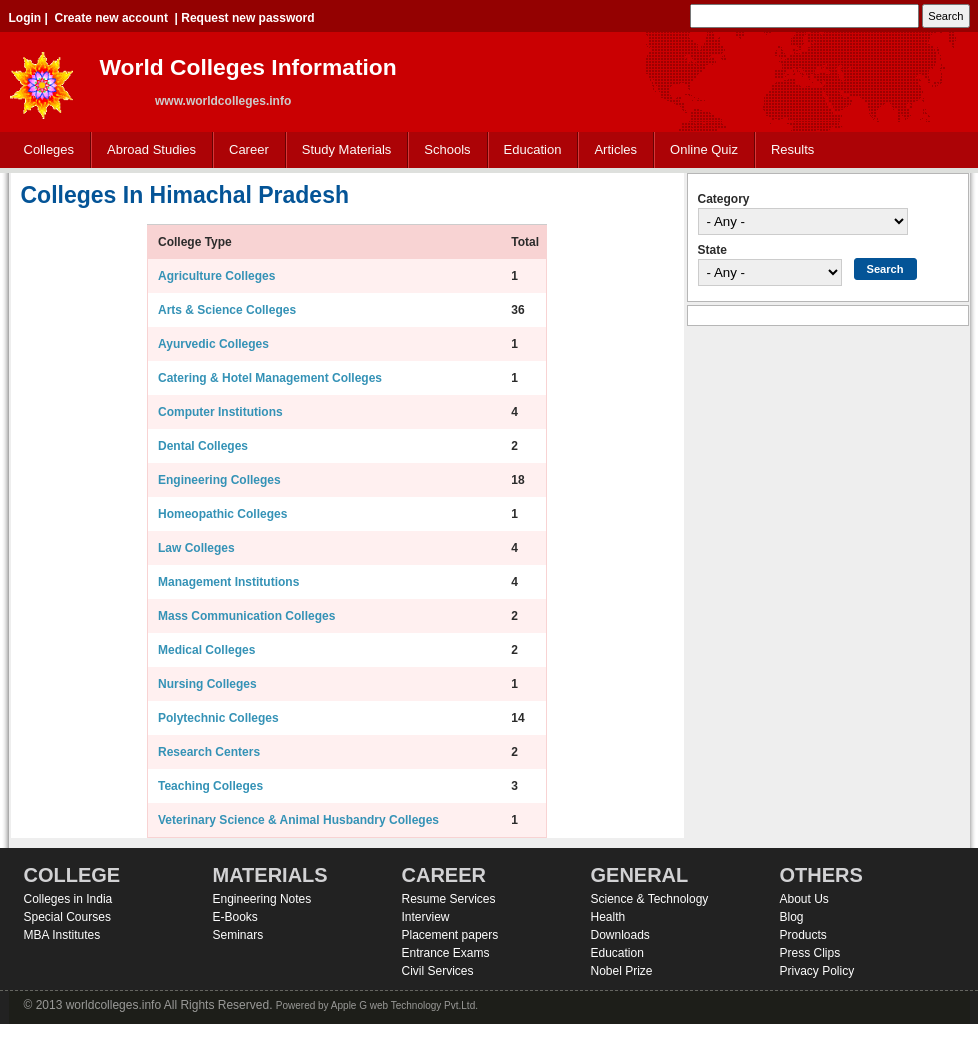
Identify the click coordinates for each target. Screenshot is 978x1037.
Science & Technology (650, 899)
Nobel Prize (622, 971)
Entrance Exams (446, 953)
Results (792, 149)
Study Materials (342, 150)
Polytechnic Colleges (218, 718)
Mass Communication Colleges (246, 616)
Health (608, 917)
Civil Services (438, 971)
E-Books (235, 917)
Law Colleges (196, 548)
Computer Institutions (220, 412)
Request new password (247, 18)
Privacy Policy (817, 971)
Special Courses (67, 917)
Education (528, 150)
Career (244, 150)
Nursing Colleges (207, 684)
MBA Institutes (62, 935)
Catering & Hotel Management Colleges (270, 378)
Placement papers (450, 935)
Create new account (111, 18)
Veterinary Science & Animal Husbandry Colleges (298, 820)
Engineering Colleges (219, 480)
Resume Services (449, 899)
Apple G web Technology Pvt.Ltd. (404, 1005)
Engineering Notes (262, 899)
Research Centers (209, 752)
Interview (426, 917)
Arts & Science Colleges (227, 310)
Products (803, 935)
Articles (615, 149)
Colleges (45, 150)
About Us (804, 899)
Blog (792, 917)
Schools (443, 150)
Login (25, 18)
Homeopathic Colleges (222, 514)
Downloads (620, 935)
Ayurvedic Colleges (213, 344)
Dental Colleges (203, 446)
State (712, 250)
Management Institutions (228, 582)
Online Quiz (704, 149)
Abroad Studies (147, 150)
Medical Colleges (206, 650)
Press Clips (810, 953)
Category (724, 199)
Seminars (238, 935)
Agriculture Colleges (216, 276)
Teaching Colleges (210, 786)
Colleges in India (68, 899)
